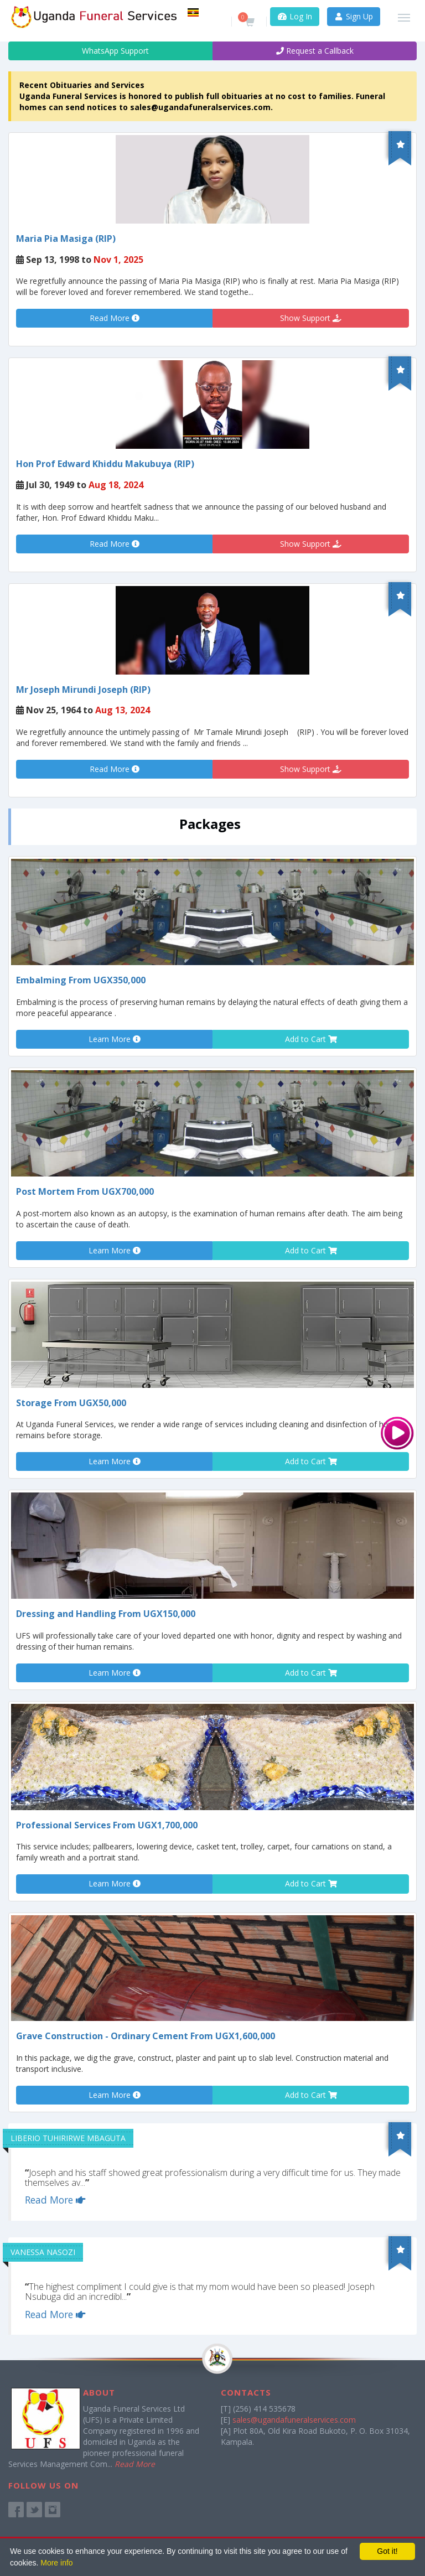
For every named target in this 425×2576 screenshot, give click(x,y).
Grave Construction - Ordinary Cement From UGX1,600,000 (145, 2036)
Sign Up (354, 16)
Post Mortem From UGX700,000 (85, 1191)
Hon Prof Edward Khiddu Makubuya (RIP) (105, 464)
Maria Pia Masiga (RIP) (66, 238)
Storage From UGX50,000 (71, 1403)
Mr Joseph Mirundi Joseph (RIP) (83, 689)
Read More (114, 318)
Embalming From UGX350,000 (81, 980)
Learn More (115, 1039)
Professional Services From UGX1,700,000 (107, 1825)
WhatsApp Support (110, 50)
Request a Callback (315, 50)
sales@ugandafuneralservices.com (294, 2419)
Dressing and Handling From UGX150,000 (105, 1614)
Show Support (310, 318)
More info (56, 2562)
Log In (294, 16)
